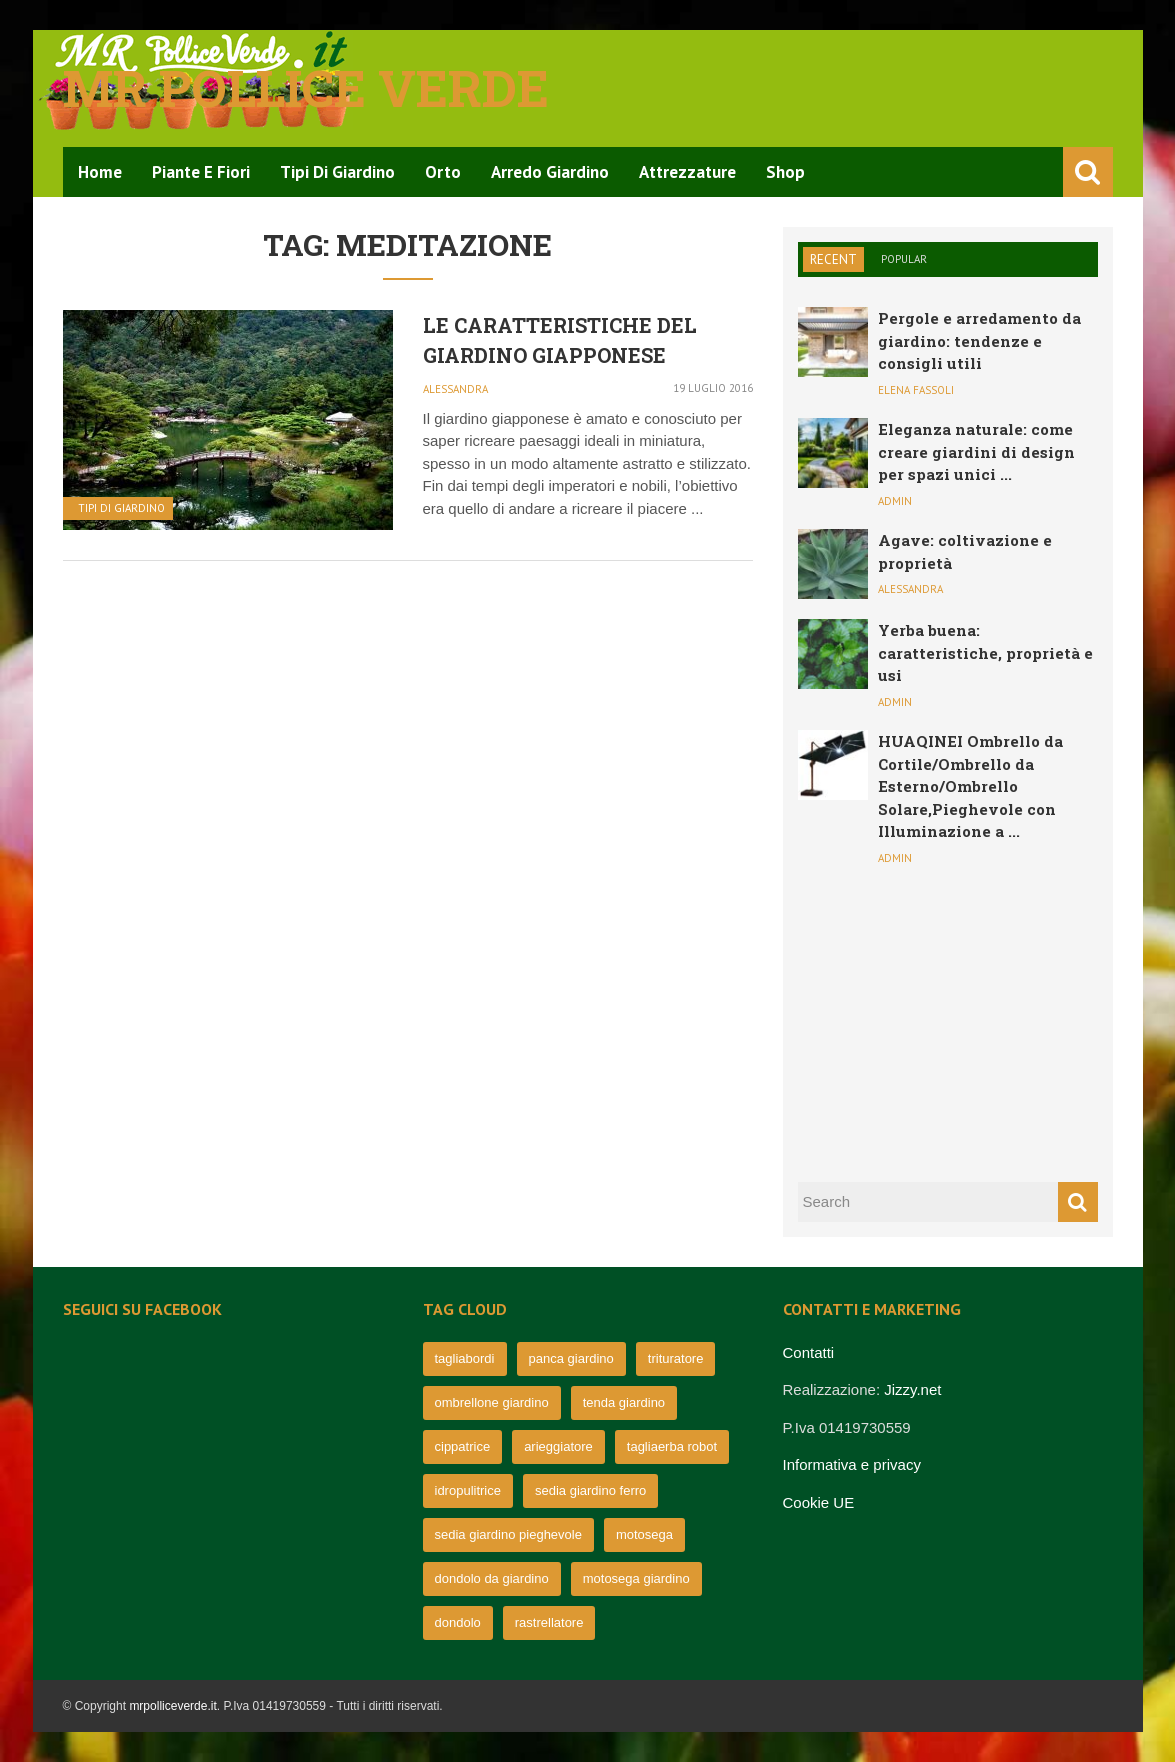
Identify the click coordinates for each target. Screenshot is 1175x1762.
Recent (833, 259)
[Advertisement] (948, 1021)
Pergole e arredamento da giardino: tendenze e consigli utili (979, 340)
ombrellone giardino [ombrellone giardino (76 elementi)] (492, 1402)
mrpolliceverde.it (172, 1706)
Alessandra (455, 389)
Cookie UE (819, 1502)
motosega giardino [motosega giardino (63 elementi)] (636, 1578)
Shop (785, 172)
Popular (904, 259)
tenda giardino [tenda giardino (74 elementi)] (624, 1402)
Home (100, 172)
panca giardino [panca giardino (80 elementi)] (571, 1358)
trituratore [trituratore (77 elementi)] (676, 1358)
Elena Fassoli (916, 390)
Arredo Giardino (550, 172)
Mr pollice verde (306, 88)
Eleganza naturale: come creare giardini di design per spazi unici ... (976, 451)
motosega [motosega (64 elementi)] (644, 1534)
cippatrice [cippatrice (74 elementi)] (463, 1446)
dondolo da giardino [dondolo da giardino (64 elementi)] (492, 1578)
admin (895, 501)
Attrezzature (687, 172)
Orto (443, 172)
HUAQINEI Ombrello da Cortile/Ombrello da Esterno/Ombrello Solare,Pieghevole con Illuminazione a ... (970, 786)
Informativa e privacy (852, 1464)
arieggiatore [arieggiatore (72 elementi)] (558, 1446)
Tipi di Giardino (337, 172)
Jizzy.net (912, 1389)
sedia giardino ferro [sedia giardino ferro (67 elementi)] (590, 1490)
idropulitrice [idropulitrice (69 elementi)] (468, 1490)
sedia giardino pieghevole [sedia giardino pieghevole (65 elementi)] (508, 1534)
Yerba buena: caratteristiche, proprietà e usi (985, 652)
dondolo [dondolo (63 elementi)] (458, 1622)
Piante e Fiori (201, 172)
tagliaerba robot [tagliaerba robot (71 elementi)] (672, 1446)
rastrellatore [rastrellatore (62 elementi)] (549, 1622)
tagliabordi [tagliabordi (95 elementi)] (465, 1358)
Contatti (809, 1352)
